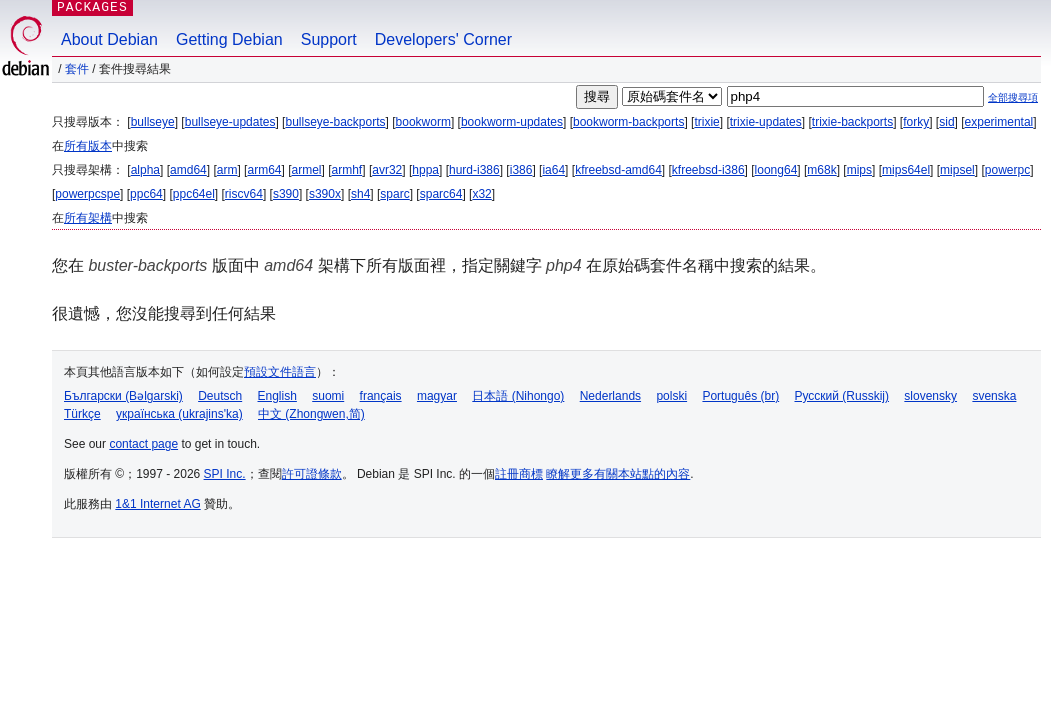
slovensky (930, 396)
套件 (77, 69)
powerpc (1007, 170)
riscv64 (244, 194)
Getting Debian (229, 39)
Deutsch (220, 396)
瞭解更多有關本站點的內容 (618, 474)
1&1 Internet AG (157, 504)
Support (329, 39)
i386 (521, 170)
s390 (286, 194)
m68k (821, 170)
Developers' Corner (443, 39)
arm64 (264, 170)
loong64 (776, 170)
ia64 (553, 170)
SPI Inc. (225, 474)
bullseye (153, 122)
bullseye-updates (230, 122)
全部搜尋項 (1013, 97)
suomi (328, 396)
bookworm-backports (628, 122)
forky (916, 122)
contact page (143, 444)
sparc (394, 194)
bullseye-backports (335, 122)
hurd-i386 (474, 170)
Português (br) (740, 396)
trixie (706, 122)
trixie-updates (766, 122)
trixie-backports (852, 122)
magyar (437, 396)
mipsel (957, 170)
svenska (994, 396)
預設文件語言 (280, 372)
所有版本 (88, 146)
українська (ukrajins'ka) (179, 414)
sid (946, 122)
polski (671, 396)
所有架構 (88, 218)
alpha (145, 170)
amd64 (188, 170)
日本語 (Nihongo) (518, 396)
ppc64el (194, 194)
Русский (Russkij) (841, 396)
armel (307, 170)
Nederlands (610, 396)
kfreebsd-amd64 (618, 170)
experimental (999, 122)
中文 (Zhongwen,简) (311, 414)
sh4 (360, 194)
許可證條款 (312, 474)
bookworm (423, 122)
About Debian (109, 39)
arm (227, 170)
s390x (325, 194)
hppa (425, 170)
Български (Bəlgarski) (123, 396)
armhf (347, 170)
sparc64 (441, 194)
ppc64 (146, 194)
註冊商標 (519, 474)
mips (859, 170)
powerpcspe (87, 194)
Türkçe (82, 414)
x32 (481, 194)
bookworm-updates (512, 122)
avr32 (387, 170)
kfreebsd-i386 (708, 170)
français (381, 396)
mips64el (906, 170)
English (277, 396)
